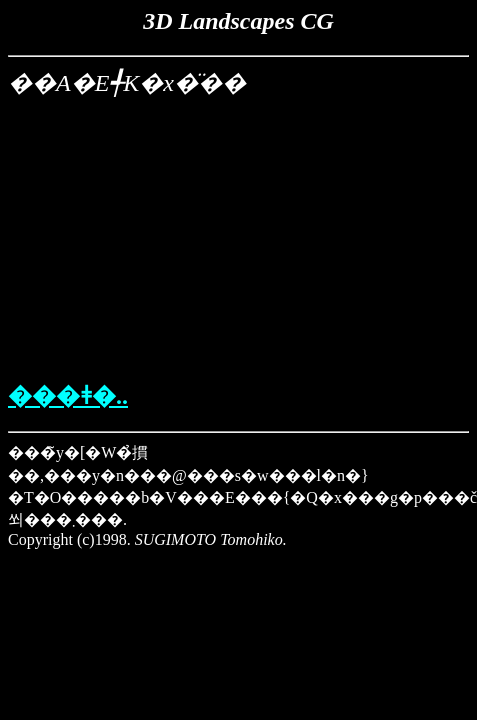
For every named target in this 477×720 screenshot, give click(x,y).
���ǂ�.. (68, 396)
